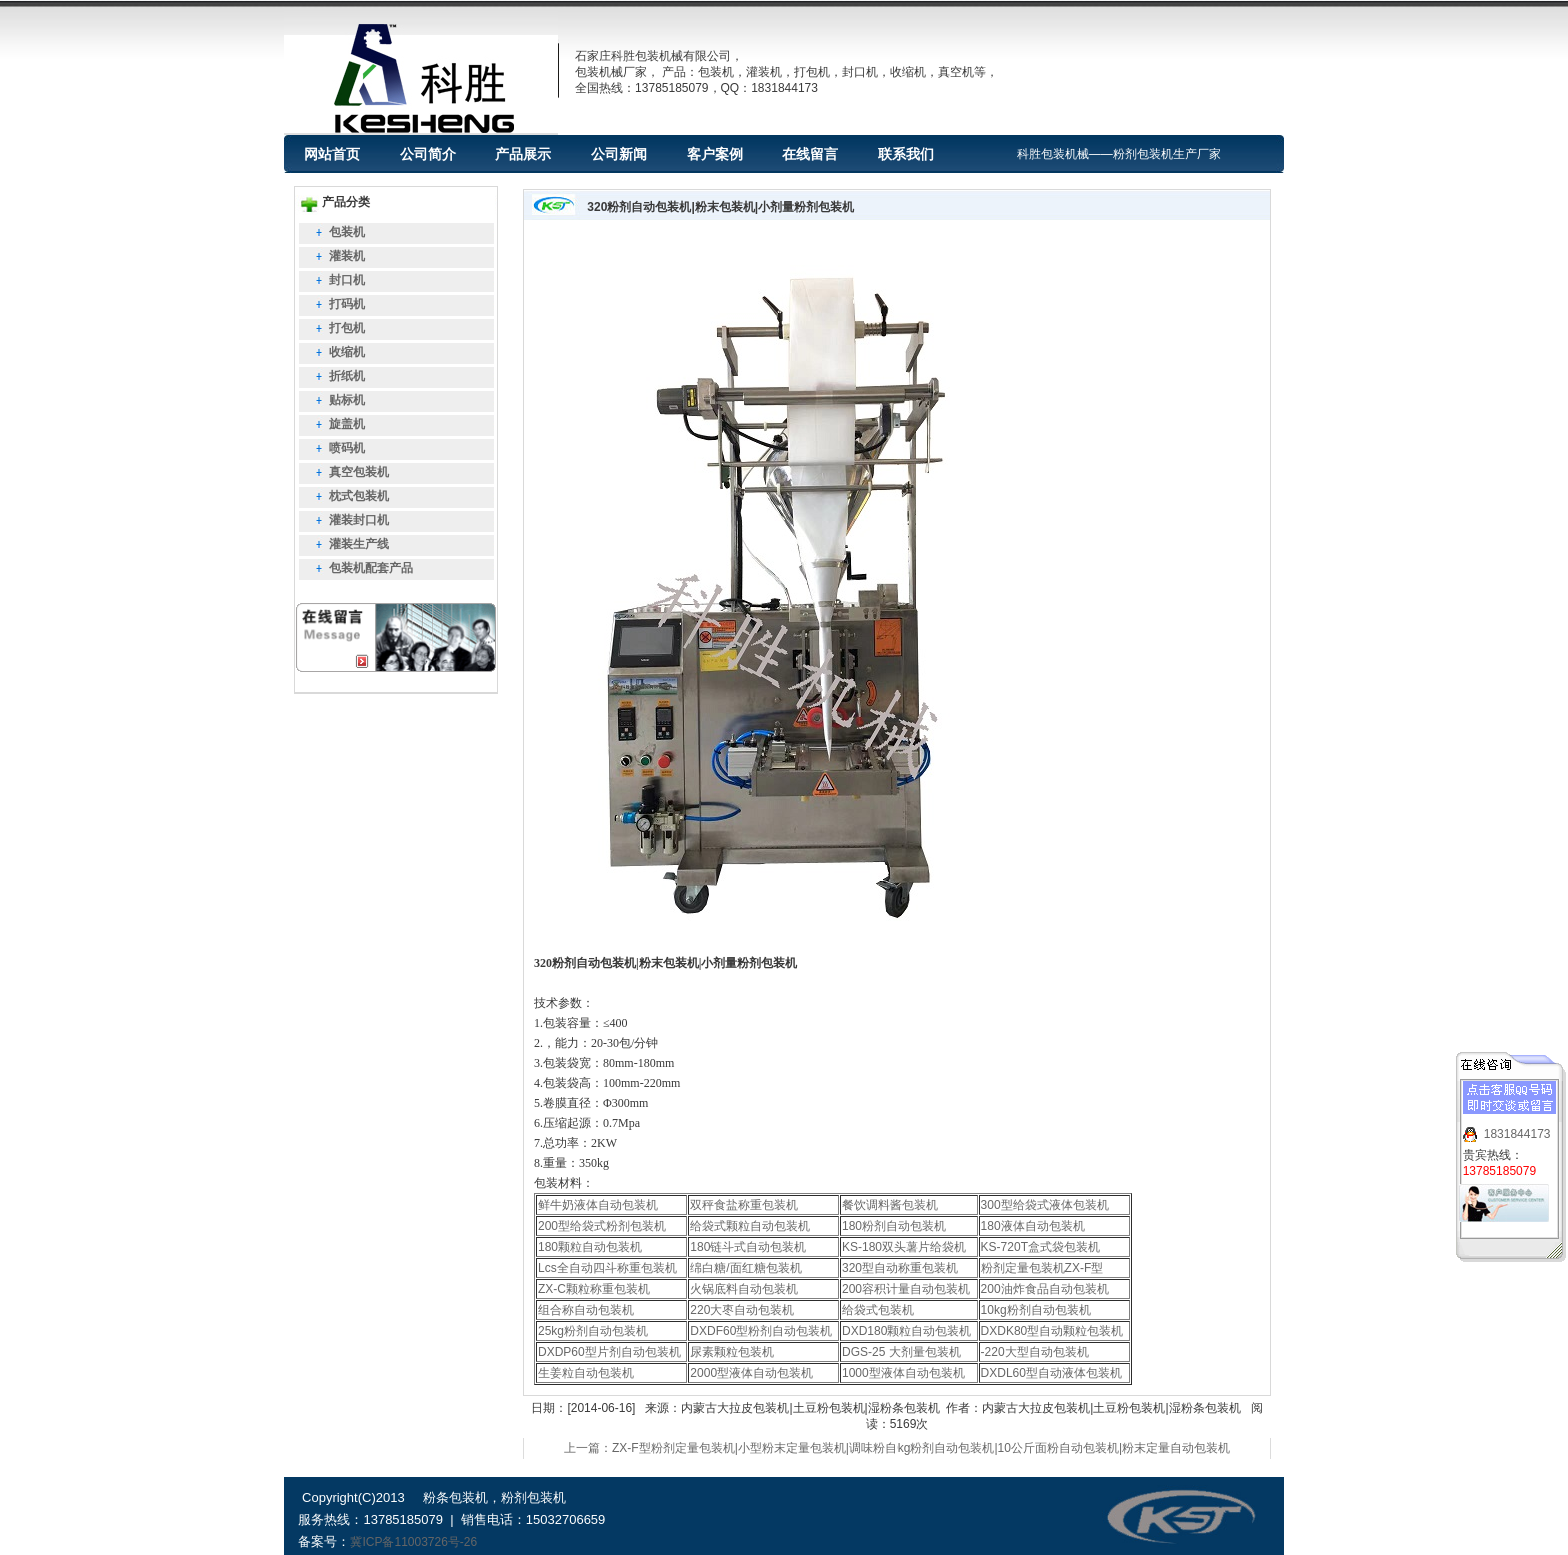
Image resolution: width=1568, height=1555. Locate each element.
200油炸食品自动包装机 (1045, 1289)
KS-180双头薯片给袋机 (904, 1247)
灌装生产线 (359, 544)
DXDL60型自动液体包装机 (1051, 1373)
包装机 (347, 232)
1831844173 (1517, 1127)
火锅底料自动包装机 (744, 1289)
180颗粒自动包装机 (590, 1247)
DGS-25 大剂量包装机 (901, 1352)
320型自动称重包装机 (900, 1268)
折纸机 (347, 376)
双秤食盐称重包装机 (744, 1205)
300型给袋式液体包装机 (1045, 1205)
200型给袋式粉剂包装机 (602, 1226)
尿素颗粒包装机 (732, 1352)
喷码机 (347, 448)
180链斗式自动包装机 (748, 1247)
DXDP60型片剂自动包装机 (609, 1352)
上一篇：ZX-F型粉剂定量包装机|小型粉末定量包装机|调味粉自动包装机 (754, 1448)
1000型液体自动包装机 (903, 1373)
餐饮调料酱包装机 (890, 1205)
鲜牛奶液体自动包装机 (598, 1205)
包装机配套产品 (371, 568)
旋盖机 (347, 424)
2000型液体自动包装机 (751, 1373)
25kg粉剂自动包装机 (593, 1331)
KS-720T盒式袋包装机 (1040, 1247)
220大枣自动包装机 (742, 1310)
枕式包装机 (359, 496)
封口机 (347, 280)
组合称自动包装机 (586, 1310)
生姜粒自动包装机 (586, 1373)
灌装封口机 (359, 520)
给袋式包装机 (878, 1310)
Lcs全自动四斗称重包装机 (607, 1268)
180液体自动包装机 (1033, 1226)
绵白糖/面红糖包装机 (745, 1268)
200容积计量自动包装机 (906, 1289)
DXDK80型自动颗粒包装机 (1052, 1331)
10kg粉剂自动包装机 (1036, 1310)
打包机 (347, 328)
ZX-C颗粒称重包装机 (594, 1289)
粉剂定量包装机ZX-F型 (1042, 1268)
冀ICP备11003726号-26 (413, 1542)
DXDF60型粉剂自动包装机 (761, 1331)
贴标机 (347, 400)
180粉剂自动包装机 (894, 1226)
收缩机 (347, 352)
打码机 (347, 304)
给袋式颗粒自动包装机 (750, 1226)
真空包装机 (359, 472)
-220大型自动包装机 (1035, 1352)
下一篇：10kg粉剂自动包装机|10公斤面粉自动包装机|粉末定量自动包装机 (1033, 1448)
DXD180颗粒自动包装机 (906, 1331)
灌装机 (347, 256)
